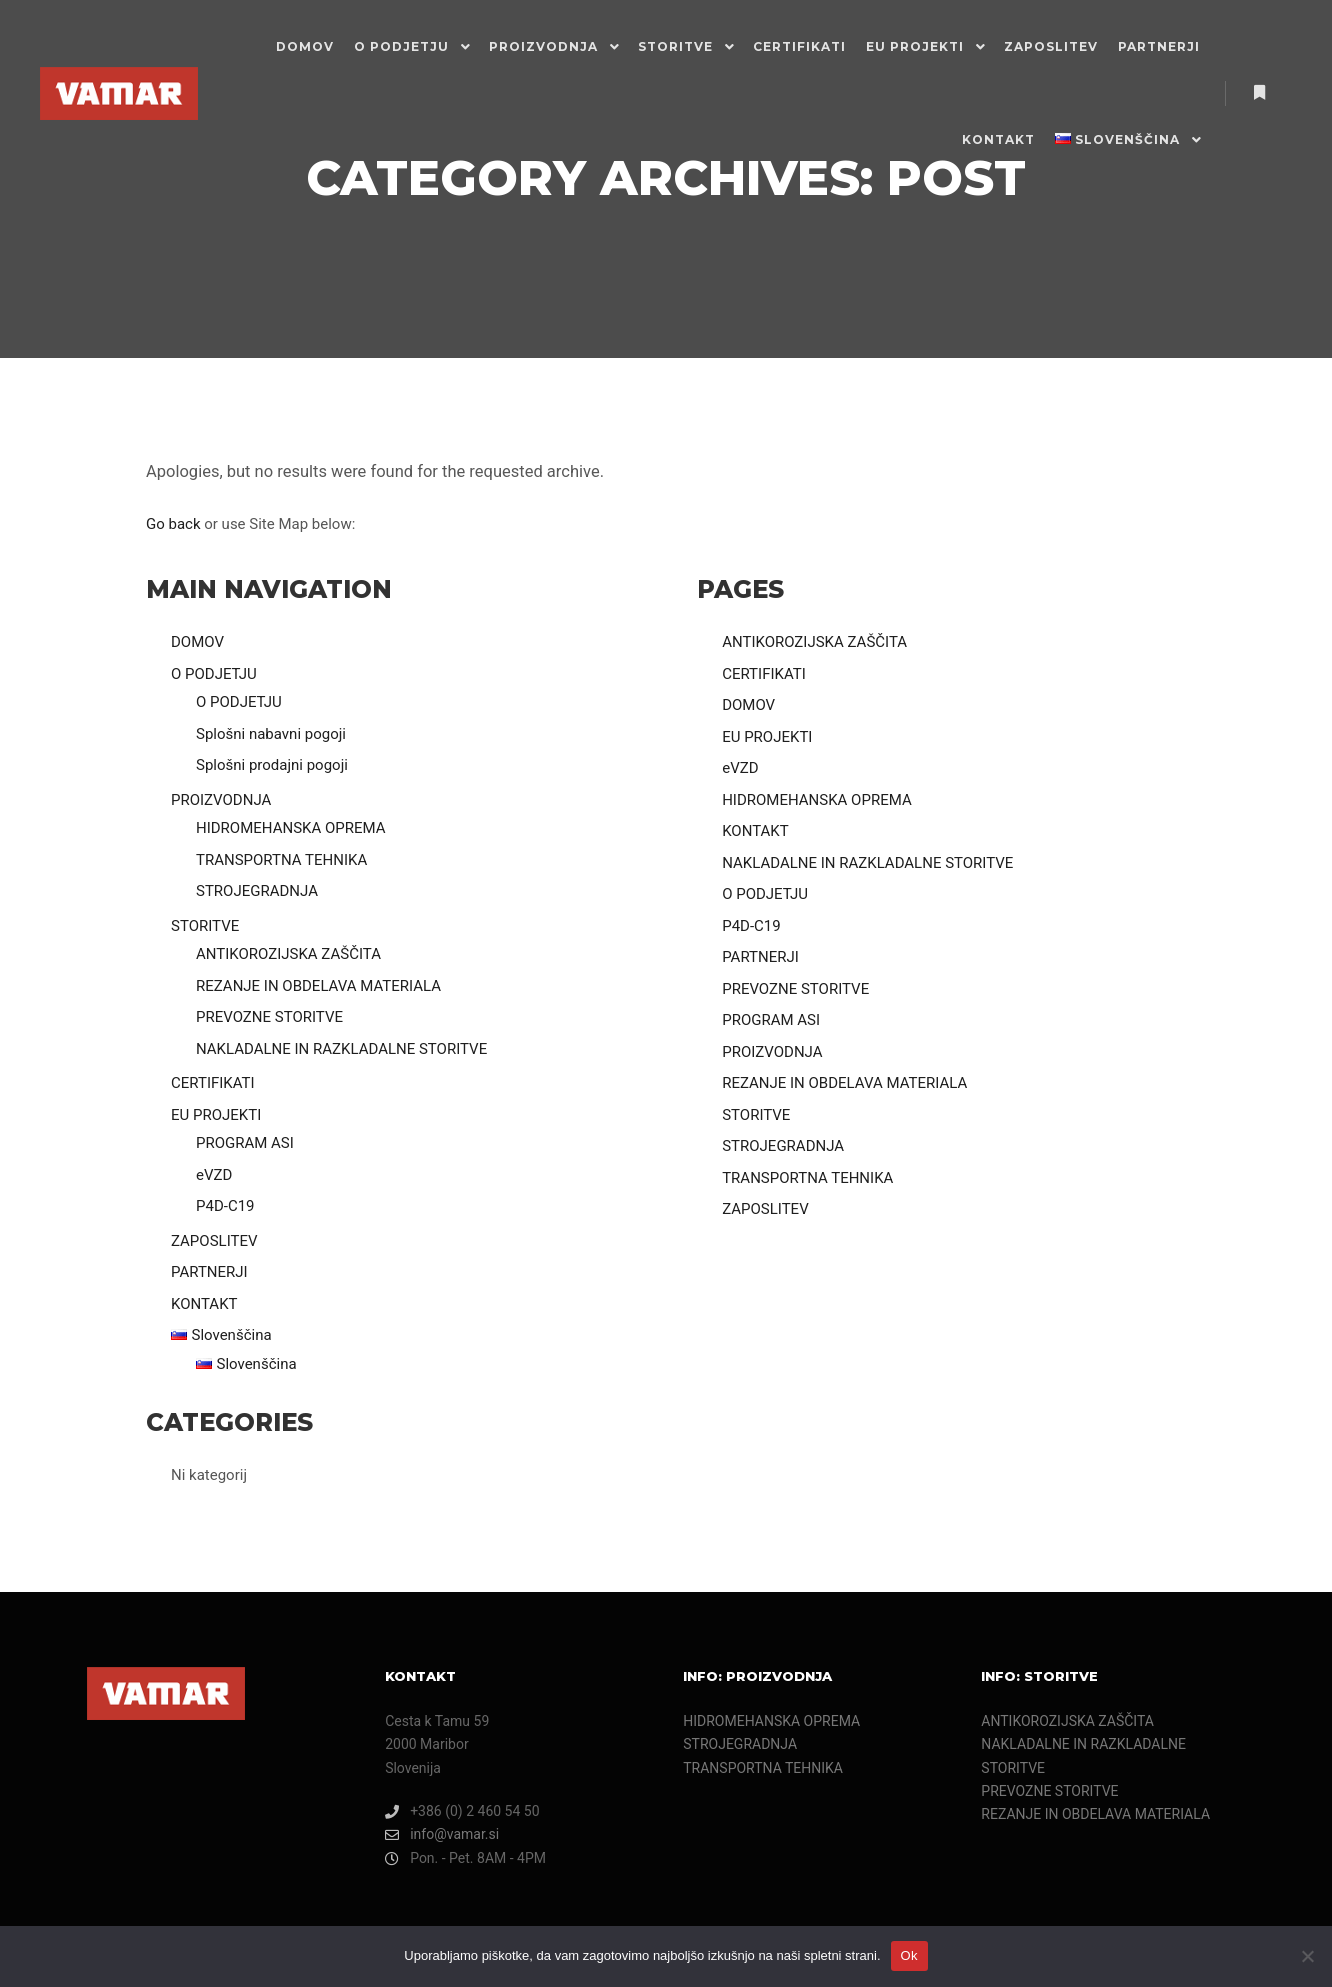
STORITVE (205, 926)
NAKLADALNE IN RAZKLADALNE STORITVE (341, 1049)
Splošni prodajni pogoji (272, 765)
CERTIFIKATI (213, 1083)
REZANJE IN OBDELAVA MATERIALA (318, 986)
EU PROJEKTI (216, 1115)
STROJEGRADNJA (257, 891)
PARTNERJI (209, 1272)
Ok (909, 1955)
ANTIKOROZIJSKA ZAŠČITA (288, 954)
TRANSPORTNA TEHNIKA (281, 860)
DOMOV (197, 642)
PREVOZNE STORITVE (269, 1017)
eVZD (214, 1175)
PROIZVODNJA (221, 800)
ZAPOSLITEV (214, 1241)
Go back (173, 524)
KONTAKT (204, 1304)
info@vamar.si (442, 1834)
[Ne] (1307, 1956)
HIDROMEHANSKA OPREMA (291, 828)
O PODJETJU (214, 674)
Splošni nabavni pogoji (271, 734)
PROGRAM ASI (245, 1143)
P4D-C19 (225, 1206)
